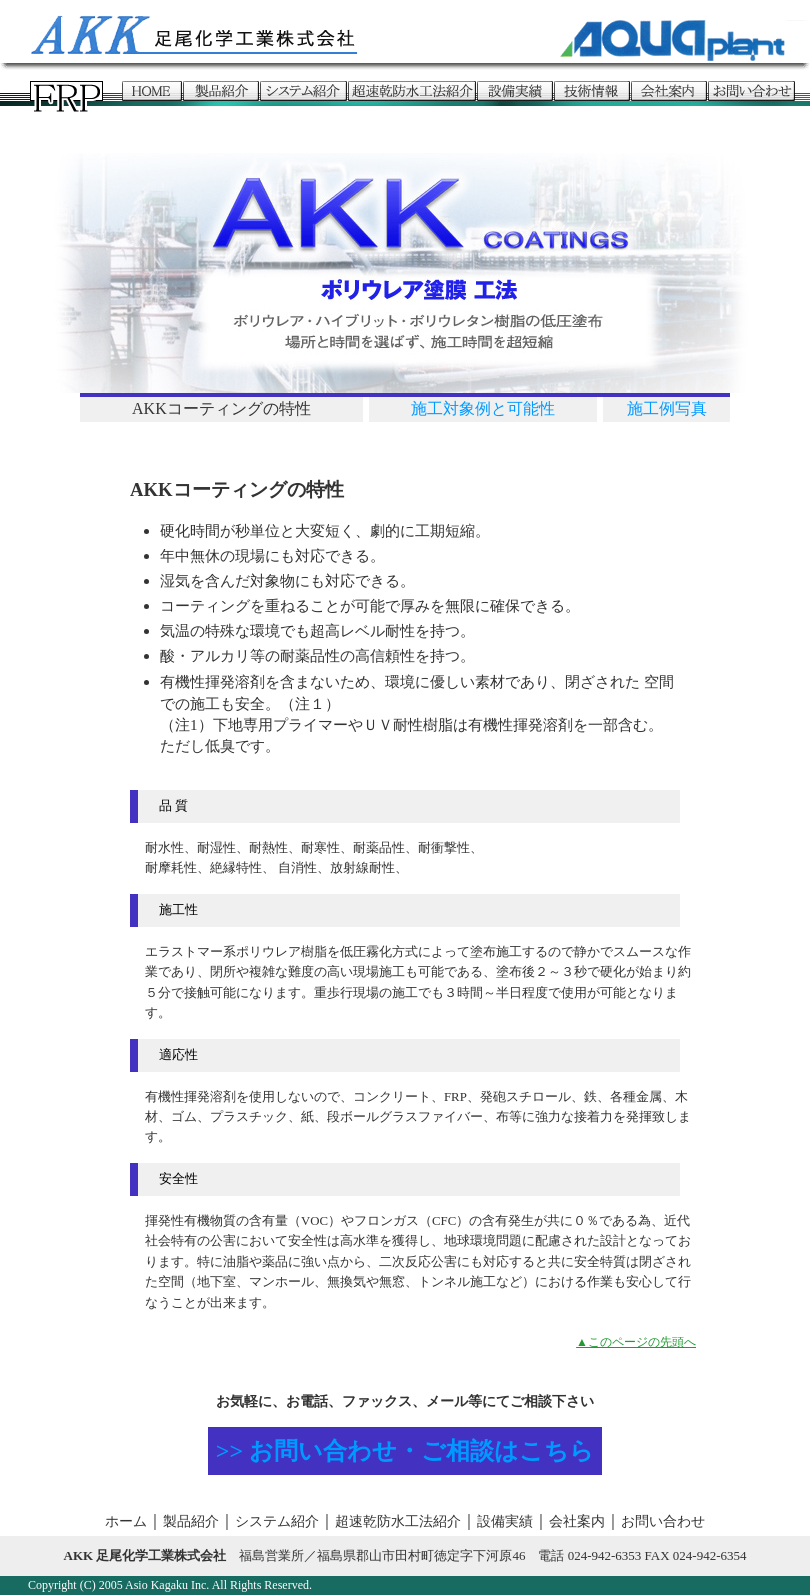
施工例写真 (667, 408)
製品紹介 (191, 1521)
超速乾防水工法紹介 (398, 1521)
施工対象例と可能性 (483, 408)
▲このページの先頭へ (636, 1342)
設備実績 (505, 1521)
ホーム (126, 1521)
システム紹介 (277, 1521)
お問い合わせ (663, 1521)
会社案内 (577, 1521)
